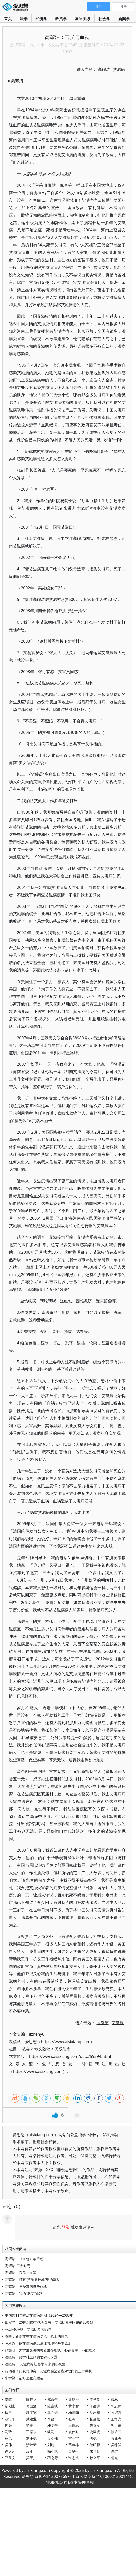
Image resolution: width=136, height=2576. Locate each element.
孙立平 (95, 2457)
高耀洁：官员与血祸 (20, 2272)
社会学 (104, 18)
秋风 (8, 2438)
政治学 (61, 18)
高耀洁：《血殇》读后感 (24, 2258)
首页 (8, 18)
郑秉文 (10, 2457)
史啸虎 (95, 2431)
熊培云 (116, 2431)
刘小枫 (31, 2438)
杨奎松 (95, 2419)
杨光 (114, 2457)
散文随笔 (42, 2049)
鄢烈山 (10, 2406)
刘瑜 (50, 2444)
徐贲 (8, 2412)
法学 (24, 18)
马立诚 (52, 2412)
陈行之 (31, 2399)
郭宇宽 (31, 2412)
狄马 (50, 2431)
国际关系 (83, 18)
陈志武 (116, 2406)
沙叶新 (31, 2444)
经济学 (41, 18)
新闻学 (124, 18)
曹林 (114, 2399)
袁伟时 (73, 2431)
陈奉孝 (95, 2425)
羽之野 (52, 2457)
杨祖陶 (73, 2412)
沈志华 (95, 2412)
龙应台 (73, 2399)
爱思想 (16, 7)
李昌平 (52, 2419)
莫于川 (31, 2457)
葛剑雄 (73, 2444)
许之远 (10, 2451)
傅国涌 (31, 2406)
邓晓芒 (52, 2425)
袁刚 (29, 2451)
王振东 (31, 2431)
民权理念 (62, 2049)
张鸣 (71, 2419)
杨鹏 (29, 2425)
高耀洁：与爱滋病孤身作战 (26, 2286)
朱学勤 (95, 2451)
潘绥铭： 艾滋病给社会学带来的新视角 (35, 2364)
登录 (65, 2227)
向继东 (116, 2412)
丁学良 (95, 2399)
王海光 (116, 2419)
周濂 (8, 2425)
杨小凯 (52, 2451)
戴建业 (31, 2419)
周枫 (93, 2438)
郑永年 (52, 2399)
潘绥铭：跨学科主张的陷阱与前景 (31, 2357)
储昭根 (95, 2444)
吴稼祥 (116, 2444)
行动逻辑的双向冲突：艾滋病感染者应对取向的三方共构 (48, 2371)
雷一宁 (73, 2438)
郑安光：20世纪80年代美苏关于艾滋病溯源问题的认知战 (49, 2322)
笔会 (26, 2049)
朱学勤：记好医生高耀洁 (24, 2378)
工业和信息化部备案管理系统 (68, 2482)
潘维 (114, 2451)
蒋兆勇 (116, 2438)
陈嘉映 (52, 2406)
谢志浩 (73, 2457)
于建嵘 (95, 2406)
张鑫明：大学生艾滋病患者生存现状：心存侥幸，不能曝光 (50, 2350)
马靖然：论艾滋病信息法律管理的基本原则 (38, 2343)
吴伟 (8, 2444)
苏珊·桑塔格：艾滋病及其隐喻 (28, 2329)
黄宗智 (73, 2406)
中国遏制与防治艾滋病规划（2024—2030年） (41, 2315)
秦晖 (8, 2399)
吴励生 (73, 2451)
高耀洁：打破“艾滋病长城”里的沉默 (32, 2279)
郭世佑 (116, 2425)
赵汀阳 (10, 2419)
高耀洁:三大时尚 (17, 2265)
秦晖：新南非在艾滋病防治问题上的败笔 (36, 2336)
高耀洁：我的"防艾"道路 (24, 2293)
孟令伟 (52, 2438)
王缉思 (73, 2425)
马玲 (8, 2431)
